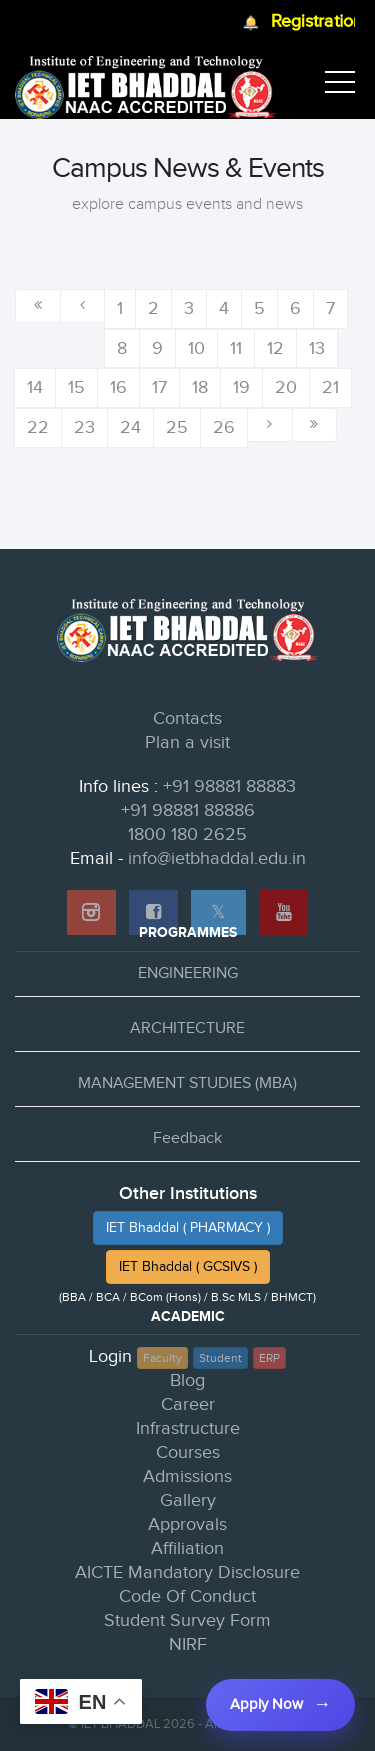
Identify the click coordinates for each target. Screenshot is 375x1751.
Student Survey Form (187, 1620)
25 (177, 427)
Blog (187, 1380)
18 (200, 387)
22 (38, 427)
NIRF (188, 1644)
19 (241, 387)
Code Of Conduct (187, 1596)
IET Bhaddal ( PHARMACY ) (188, 1228)
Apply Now (266, 1704)
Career (188, 1404)
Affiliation (187, 1548)
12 (275, 348)
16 (118, 387)
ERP (269, 1358)
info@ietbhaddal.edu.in (217, 858)
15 (76, 387)
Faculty (162, 1358)
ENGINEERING (188, 973)
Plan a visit (187, 742)
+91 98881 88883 (229, 786)
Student (220, 1358)
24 (130, 427)
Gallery (188, 1500)
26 (224, 427)
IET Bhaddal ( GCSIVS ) (188, 1267)
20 (286, 387)
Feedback (187, 1138)
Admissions (187, 1476)
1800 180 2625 (187, 834)
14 (35, 387)
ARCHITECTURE (187, 1028)
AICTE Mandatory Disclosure (187, 1572)
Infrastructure (188, 1428)
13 (317, 348)
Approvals (187, 1524)
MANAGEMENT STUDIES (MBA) (187, 1083)
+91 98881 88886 (188, 810)
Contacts (187, 718)
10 (196, 348)
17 (159, 387)
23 (84, 427)
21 (330, 387)
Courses (188, 1452)
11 (236, 348)
